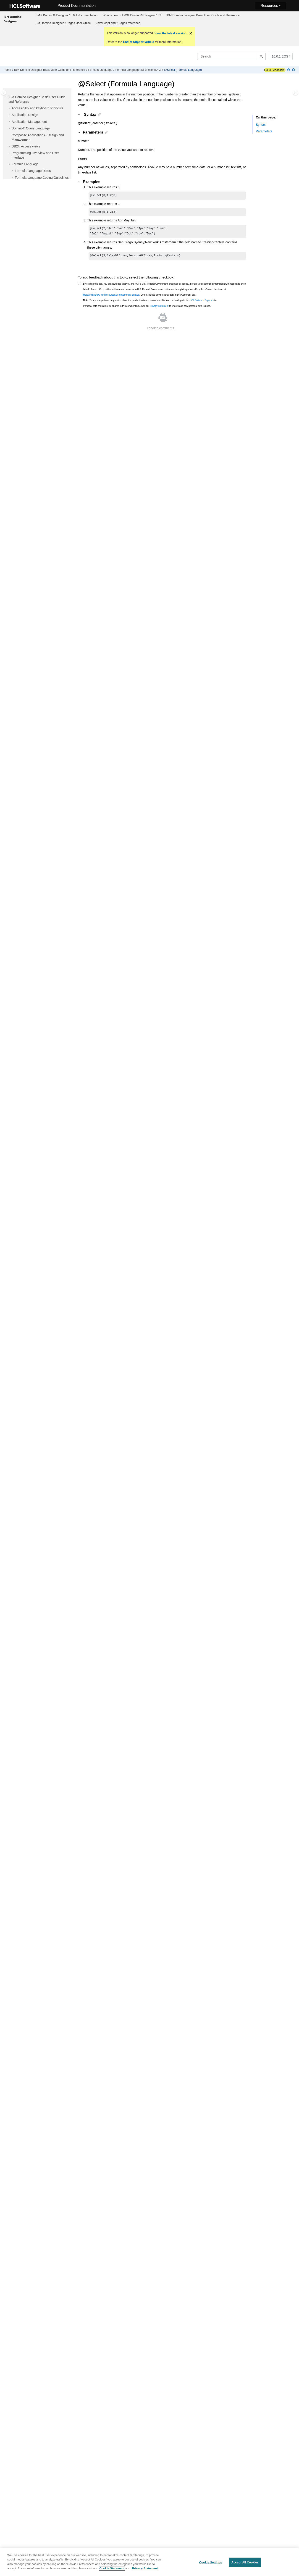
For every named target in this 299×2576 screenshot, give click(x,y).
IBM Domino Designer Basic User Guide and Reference (203, 15)
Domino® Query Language (31, 128)
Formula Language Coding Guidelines (42, 177)
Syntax (261, 124)
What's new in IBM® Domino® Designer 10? (132, 15)
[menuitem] (66, 15)
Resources (269, 6)
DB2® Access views (26, 146)
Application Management (29, 121)
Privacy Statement (159, 308)
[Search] (261, 56)
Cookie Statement (111, 2568)
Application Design (25, 115)
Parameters (264, 131)
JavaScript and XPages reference (118, 23)
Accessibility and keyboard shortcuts (37, 108)
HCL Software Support (201, 302)
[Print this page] (294, 70)
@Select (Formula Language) (183, 69)
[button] (6, 97)
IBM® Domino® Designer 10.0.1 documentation (66, 15)
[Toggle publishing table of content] (3, 92)
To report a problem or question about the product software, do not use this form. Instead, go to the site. (150, 302)
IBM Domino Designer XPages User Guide (63, 23)
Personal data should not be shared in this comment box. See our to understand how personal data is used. (147, 308)
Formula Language (100, 69)
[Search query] (231, 56)
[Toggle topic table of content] (295, 92)
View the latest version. (170, 33)
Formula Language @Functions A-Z (138, 69)
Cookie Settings (210, 2562)
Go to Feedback (274, 70)
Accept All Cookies (245, 2562)
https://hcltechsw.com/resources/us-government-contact (111, 297)
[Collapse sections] (289, 70)
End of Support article (138, 42)
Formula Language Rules (33, 171)
